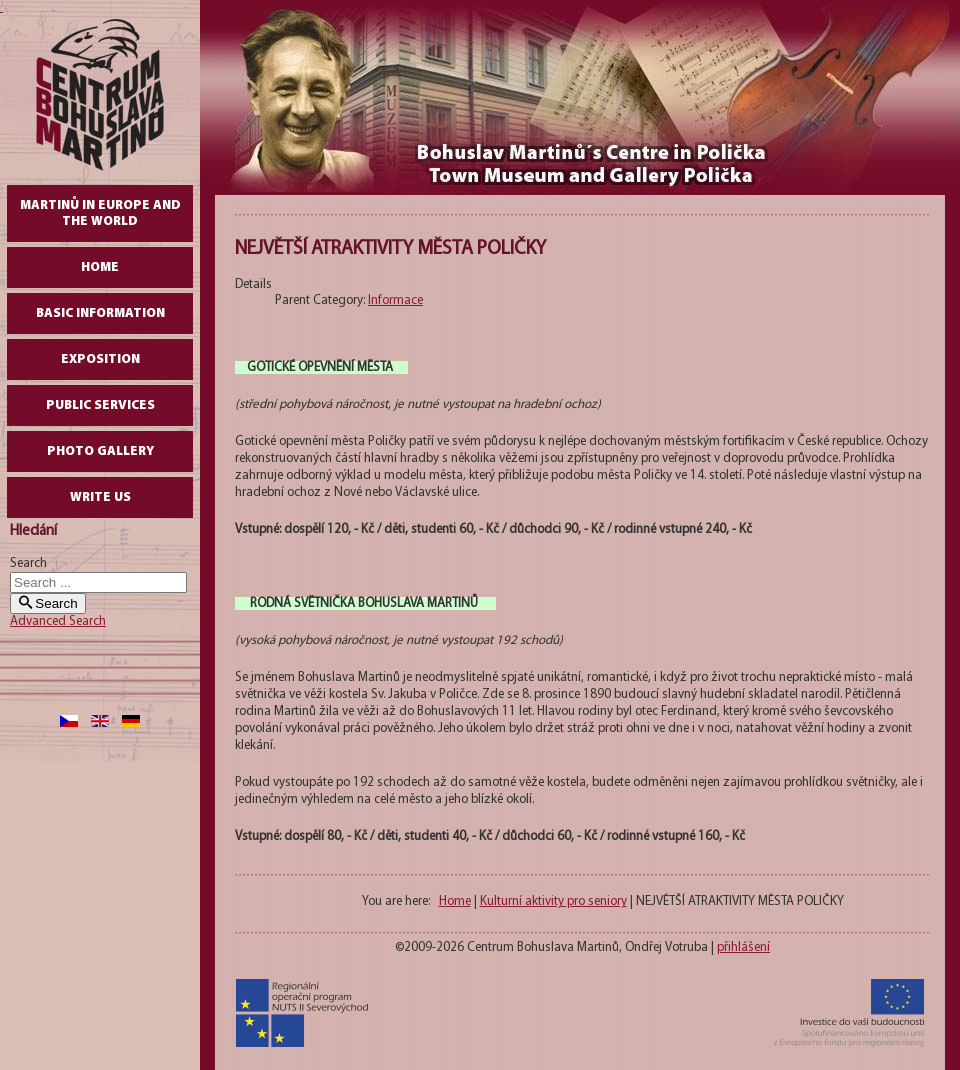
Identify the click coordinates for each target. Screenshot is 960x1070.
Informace (395, 300)
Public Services (100, 405)
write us (100, 497)
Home (100, 267)
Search (28, 563)
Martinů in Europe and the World (100, 213)
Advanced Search (58, 621)
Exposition (100, 359)
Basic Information (100, 313)
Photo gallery (100, 451)
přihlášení (743, 947)
